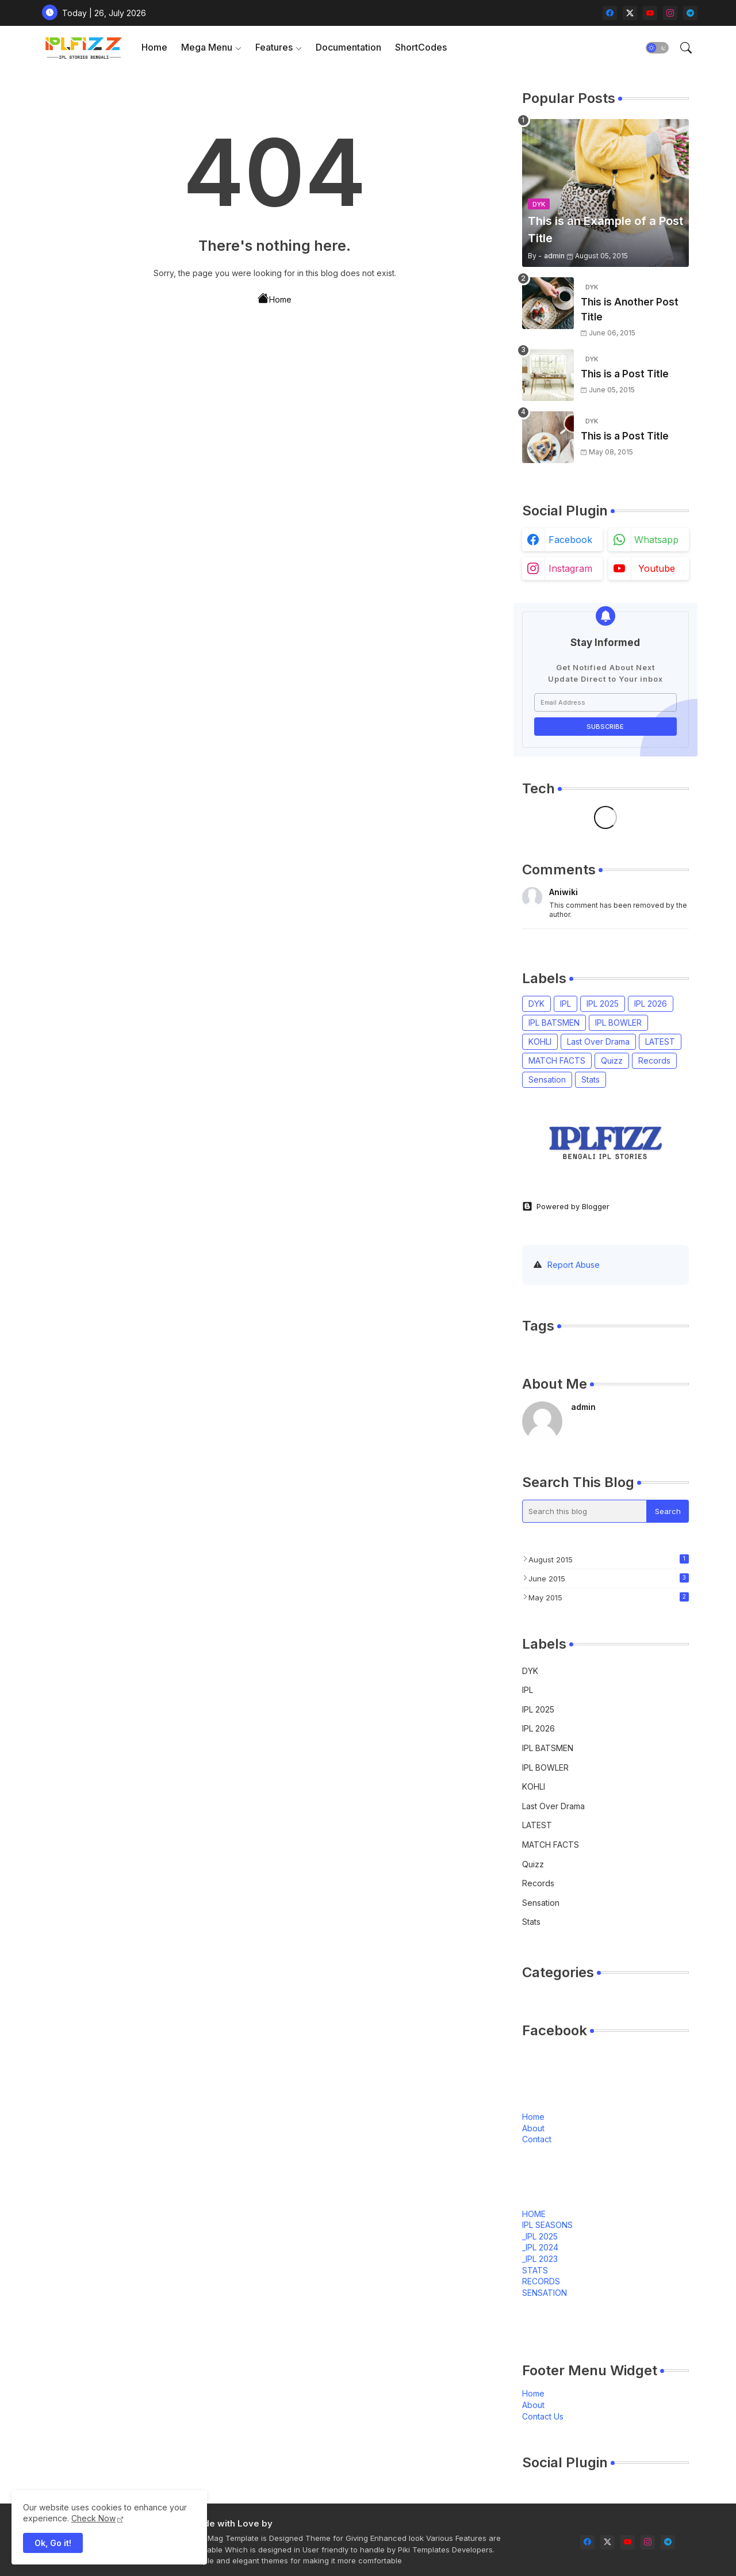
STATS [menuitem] (535, 2270)
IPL (565, 1003)
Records (654, 1060)
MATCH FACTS (556, 1060)
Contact (536, 2139)
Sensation (547, 1079)
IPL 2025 (602, 1003)
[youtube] (650, 13)
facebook (570, 539)
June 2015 (608, 1578)
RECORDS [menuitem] (541, 2281)
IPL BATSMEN (554, 1022)
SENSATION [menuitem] (544, 2293)
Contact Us (543, 2416)
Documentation (348, 47)
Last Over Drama (598, 1041)
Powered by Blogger (566, 1206)
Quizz (612, 1060)
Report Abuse (573, 1265)
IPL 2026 (650, 1003)
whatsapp (656, 539)
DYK (536, 1003)
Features (274, 47)
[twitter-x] (630, 13)
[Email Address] (605, 702)
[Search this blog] (584, 1511)
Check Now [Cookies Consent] (93, 2518)
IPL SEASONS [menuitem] (547, 2225)
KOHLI (539, 1041)
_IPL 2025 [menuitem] (540, 2236)
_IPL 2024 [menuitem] (540, 2247)
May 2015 (608, 1597)
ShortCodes (421, 47)
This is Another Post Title (629, 309)
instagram (570, 568)
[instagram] (670, 13)
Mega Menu (206, 47)
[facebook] (610, 13)
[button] (657, 47)
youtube (656, 568)
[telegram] (690, 13)
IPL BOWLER (618, 1022)
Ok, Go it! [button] (52, 2543)
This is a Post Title (625, 374)
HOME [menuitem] (534, 2214)
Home (154, 47)
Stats (590, 1079)
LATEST (660, 1041)
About (533, 2128)
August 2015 (608, 1559)
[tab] (154, 47)
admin (583, 1407)
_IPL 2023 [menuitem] (540, 2259)
